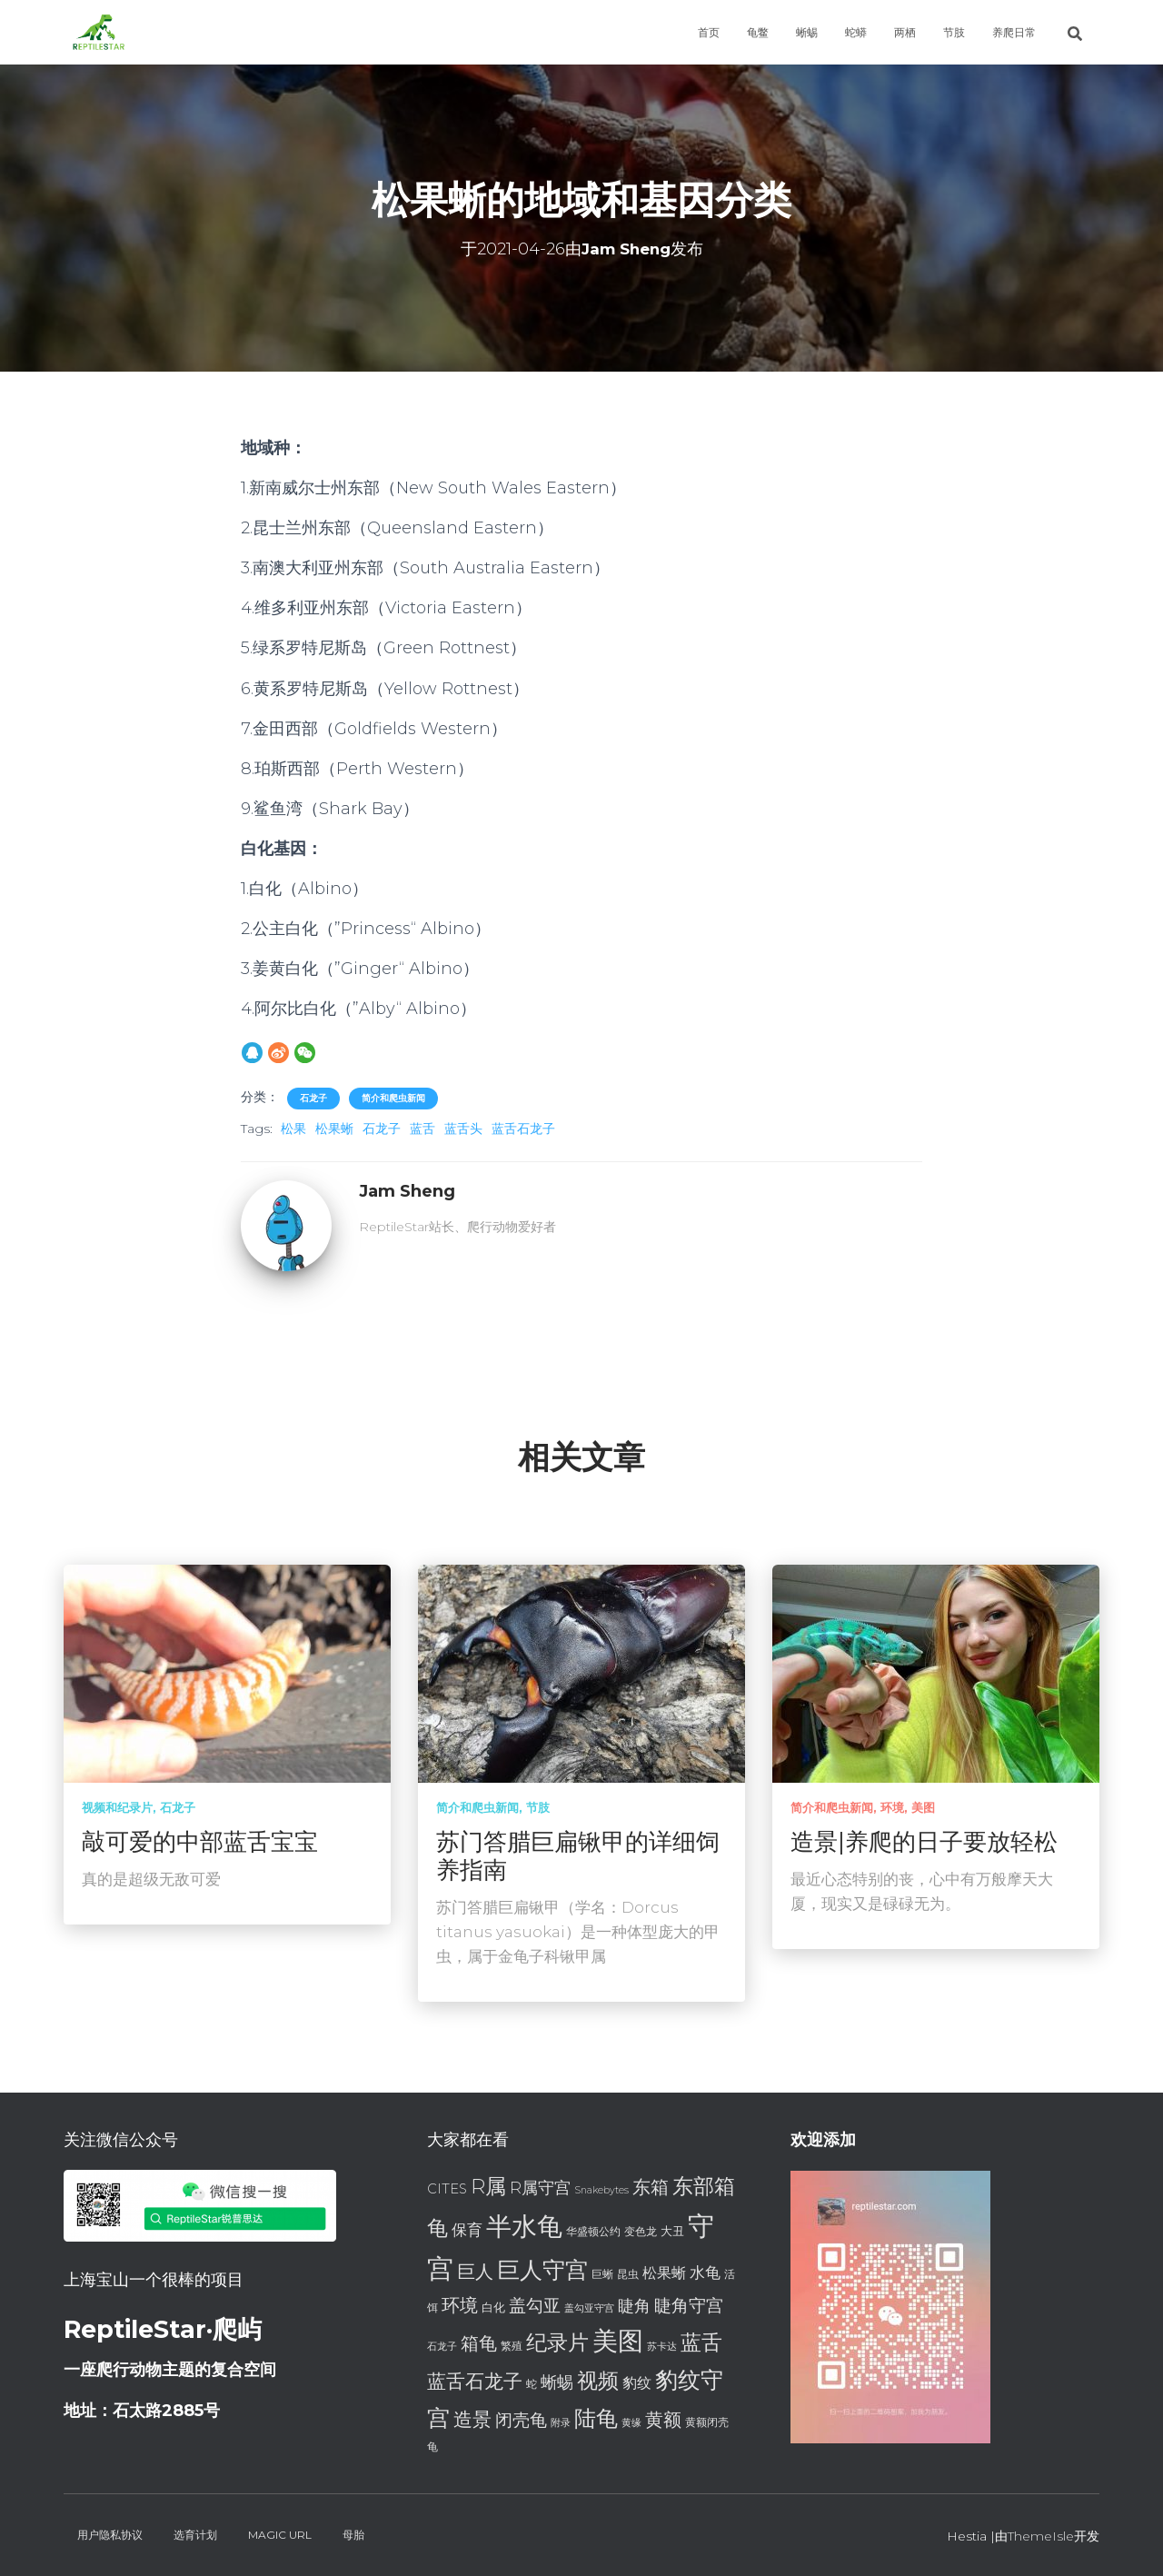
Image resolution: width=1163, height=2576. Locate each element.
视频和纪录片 (117, 1807)
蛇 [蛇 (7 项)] (531, 2384)
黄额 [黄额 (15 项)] (663, 2419)
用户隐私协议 (110, 2534)
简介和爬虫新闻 (393, 1098)
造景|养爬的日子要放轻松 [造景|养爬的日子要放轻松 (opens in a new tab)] (924, 1841)
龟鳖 (758, 32)
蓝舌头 (463, 1128)
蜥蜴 (807, 32)
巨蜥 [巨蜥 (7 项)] (602, 2274)
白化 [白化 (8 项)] (493, 2307)
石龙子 (313, 1098)
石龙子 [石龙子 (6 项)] (442, 2346)
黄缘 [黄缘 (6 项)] (631, 2423)
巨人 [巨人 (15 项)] (475, 2271)
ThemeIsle (1041, 2536)
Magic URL (280, 2534)
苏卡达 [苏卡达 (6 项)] (662, 2346)
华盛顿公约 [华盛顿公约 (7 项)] (593, 2231)
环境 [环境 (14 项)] (460, 2305)
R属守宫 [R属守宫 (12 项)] (540, 2187)
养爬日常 (1014, 32)
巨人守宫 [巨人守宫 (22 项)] (542, 2269)
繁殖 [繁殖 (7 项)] (511, 2345)
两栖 (905, 32)
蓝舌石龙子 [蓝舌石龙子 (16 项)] (474, 2380)
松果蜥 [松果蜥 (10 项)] (664, 2273)
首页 (709, 32)
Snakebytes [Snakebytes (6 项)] (601, 2190)
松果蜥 (334, 1128)
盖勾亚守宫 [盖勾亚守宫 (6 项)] (589, 2308)
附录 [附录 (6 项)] (561, 2423)
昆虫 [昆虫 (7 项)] (628, 2274)
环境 (892, 1807)
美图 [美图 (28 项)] (617, 2340)
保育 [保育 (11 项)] (467, 2229)
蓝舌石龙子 (523, 1128)
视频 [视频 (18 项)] (598, 2380)
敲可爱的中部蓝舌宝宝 (200, 1841)
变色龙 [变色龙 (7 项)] (640, 2231)
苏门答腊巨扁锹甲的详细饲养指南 (578, 1856)
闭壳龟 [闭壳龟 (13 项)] (521, 2420)
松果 (293, 1128)
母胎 (353, 2534)
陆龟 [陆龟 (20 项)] (596, 2418)
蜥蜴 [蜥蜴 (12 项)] (557, 2382)
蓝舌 (422, 1128)
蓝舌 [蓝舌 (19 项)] (701, 2342)
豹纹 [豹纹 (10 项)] (636, 2383)
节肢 (954, 32)
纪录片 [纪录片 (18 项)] (557, 2342)
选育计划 (195, 2534)
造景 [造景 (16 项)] (472, 2419)
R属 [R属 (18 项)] (488, 2186)
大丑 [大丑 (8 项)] (672, 2230)
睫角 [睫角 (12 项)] (634, 2305)
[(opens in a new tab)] (935, 1673)
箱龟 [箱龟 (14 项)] (479, 2343)
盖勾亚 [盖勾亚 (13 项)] (535, 2305)
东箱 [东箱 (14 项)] (650, 2187)
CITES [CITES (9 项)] (447, 2189)
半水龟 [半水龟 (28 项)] (524, 2226)
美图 (923, 1807)
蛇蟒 (856, 32)
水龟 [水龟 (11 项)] (705, 2272)
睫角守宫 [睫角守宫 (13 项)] (688, 2305)
